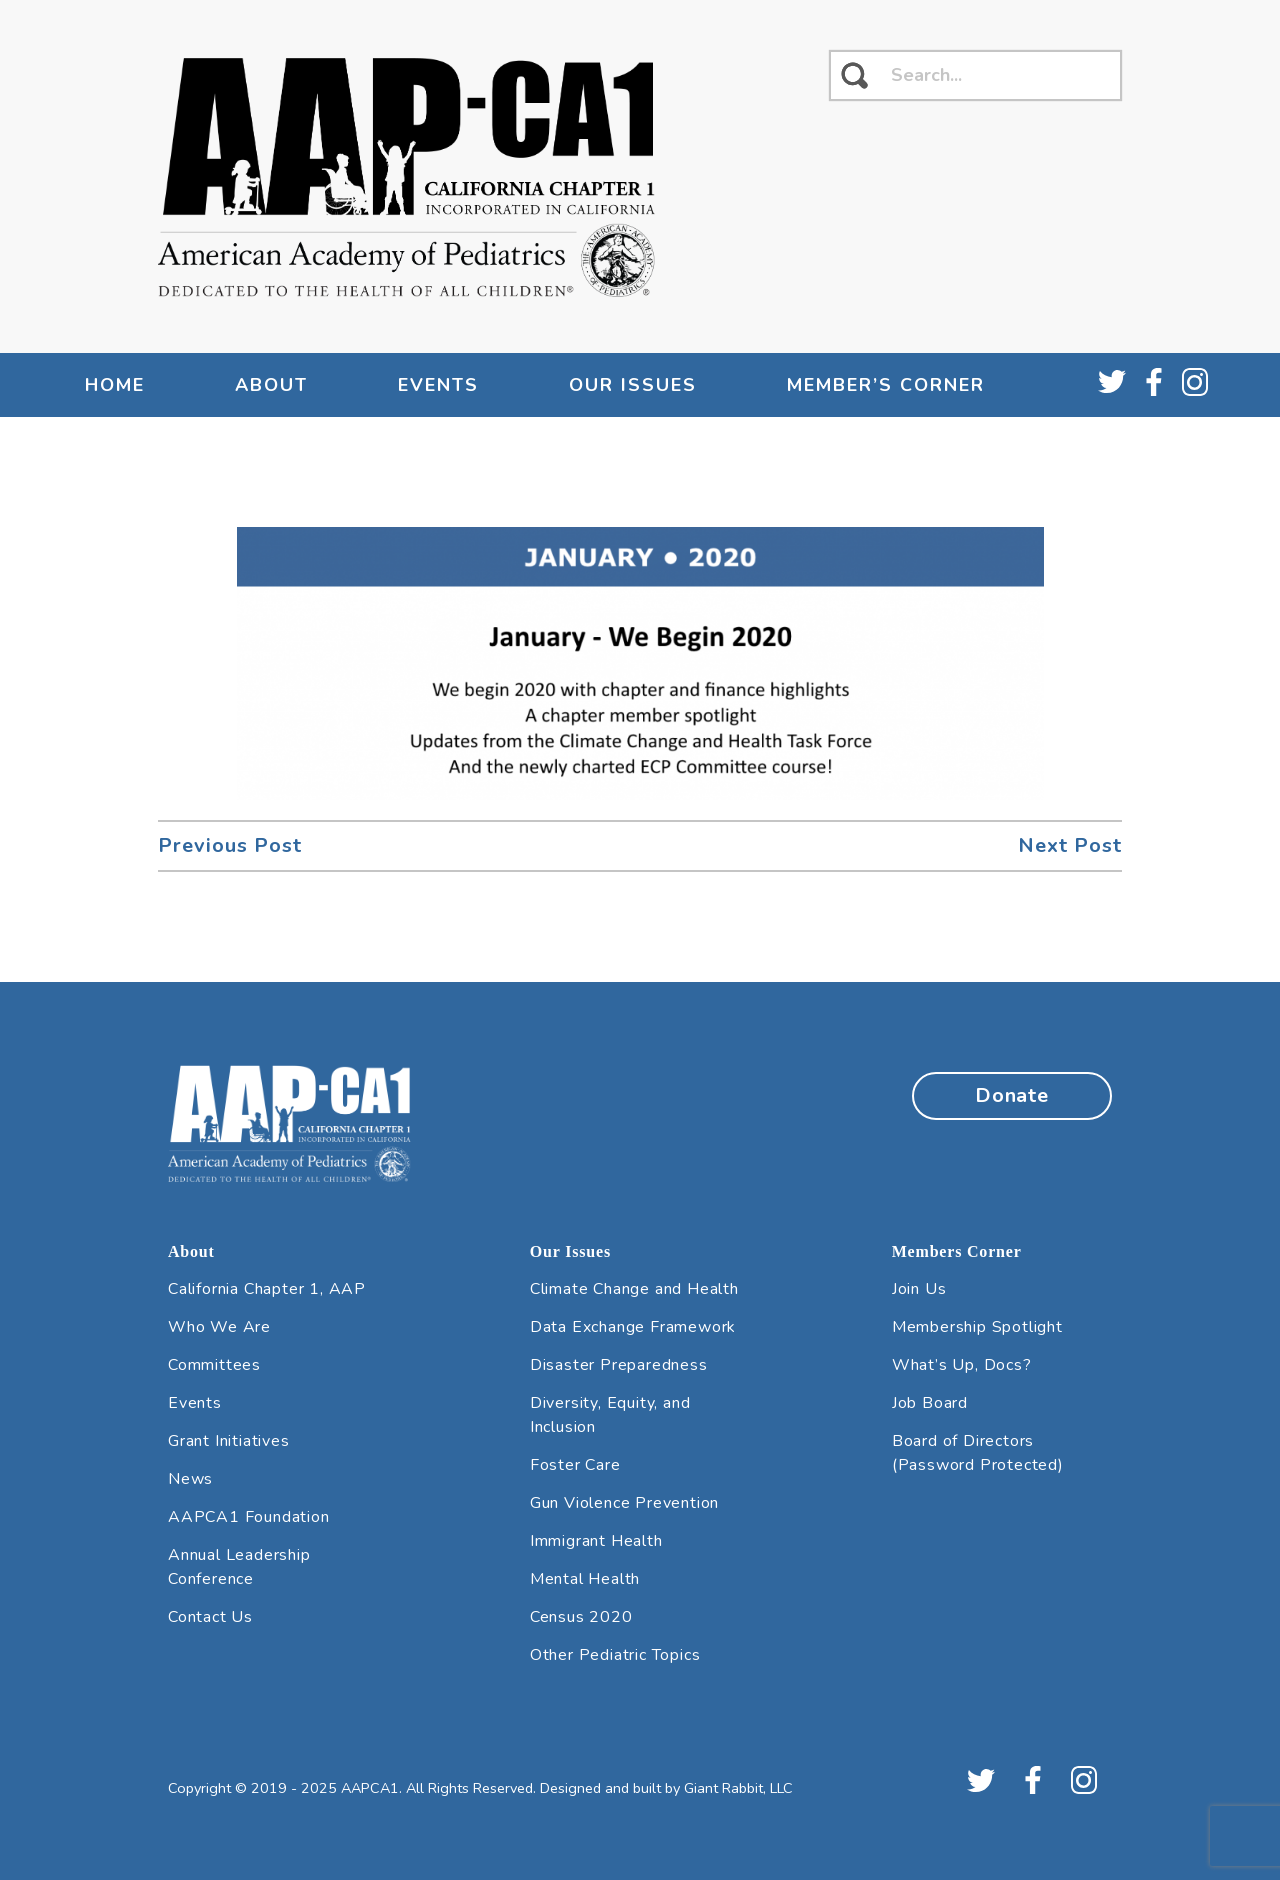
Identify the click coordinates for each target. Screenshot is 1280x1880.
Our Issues (633, 385)
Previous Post (230, 845)
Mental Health (585, 1579)
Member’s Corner (886, 385)
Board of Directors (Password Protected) (978, 1453)
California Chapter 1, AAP (267, 1289)
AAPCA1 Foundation (249, 1517)
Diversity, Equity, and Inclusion (610, 1415)
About (271, 385)
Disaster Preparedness (619, 1365)
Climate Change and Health (634, 1289)
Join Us (919, 1289)
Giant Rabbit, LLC (738, 1788)
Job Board (930, 1403)
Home (115, 385)
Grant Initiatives (229, 1441)
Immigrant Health (596, 1541)
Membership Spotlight (977, 1327)
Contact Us (210, 1617)
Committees (214, 1365)
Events (438, 385)
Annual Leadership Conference (239, 1567)
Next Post (1070, 845)
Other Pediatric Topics (615, 1655)
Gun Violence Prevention (624, 1503)
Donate (1012, 1095)
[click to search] (854, 75)
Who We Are (219, 1327)
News (190, 1479)
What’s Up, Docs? (962, 1365)
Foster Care (575, 1465)
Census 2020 (581, 1617)
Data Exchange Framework (633, 1327)
